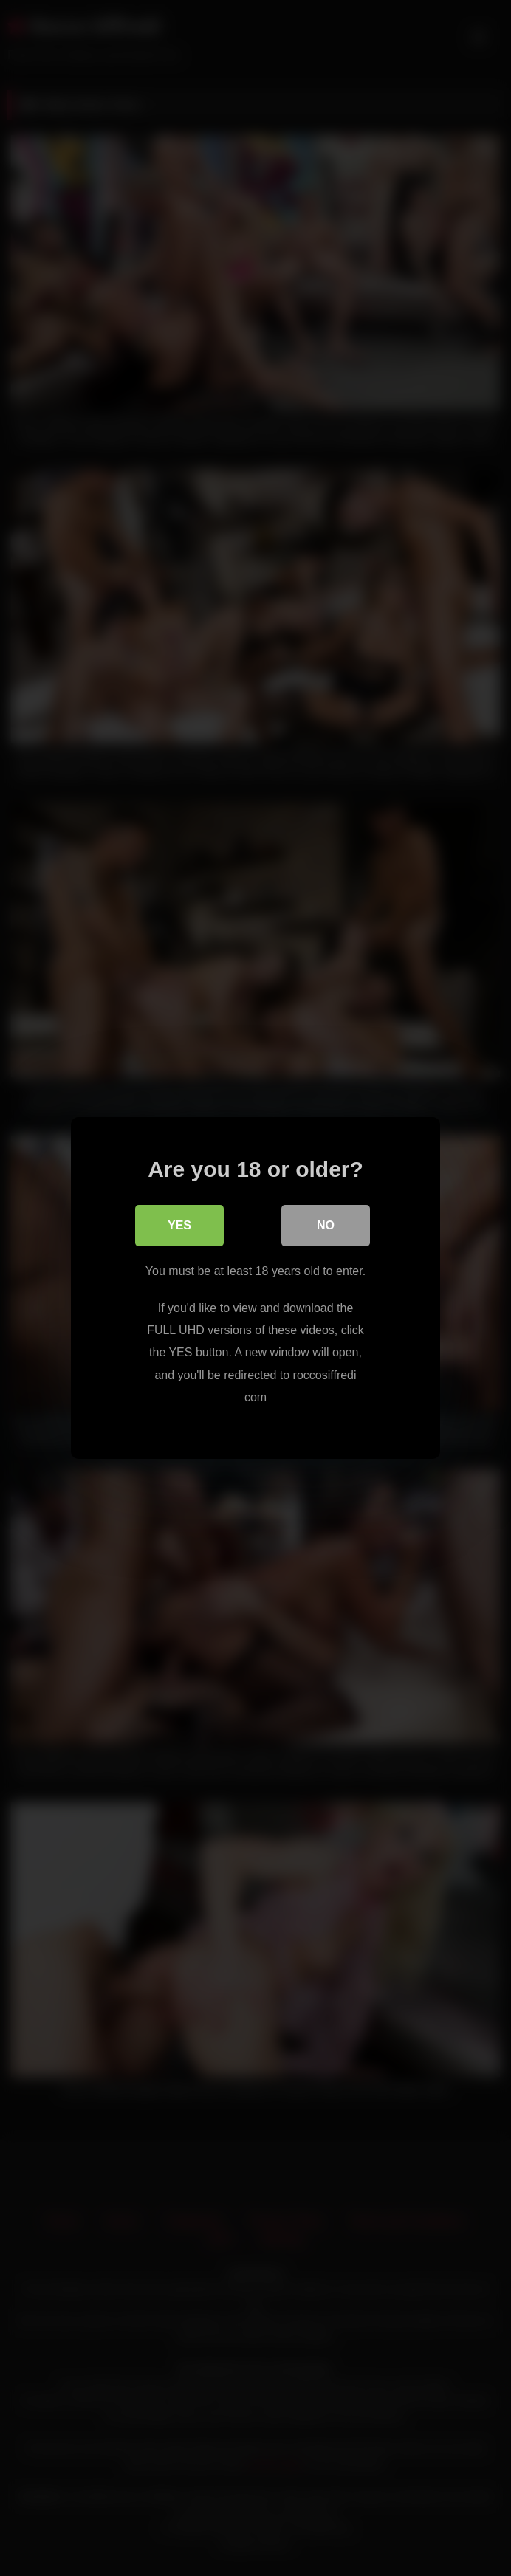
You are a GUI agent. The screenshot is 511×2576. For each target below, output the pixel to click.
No (326, 1225)
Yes (179, 1225)
